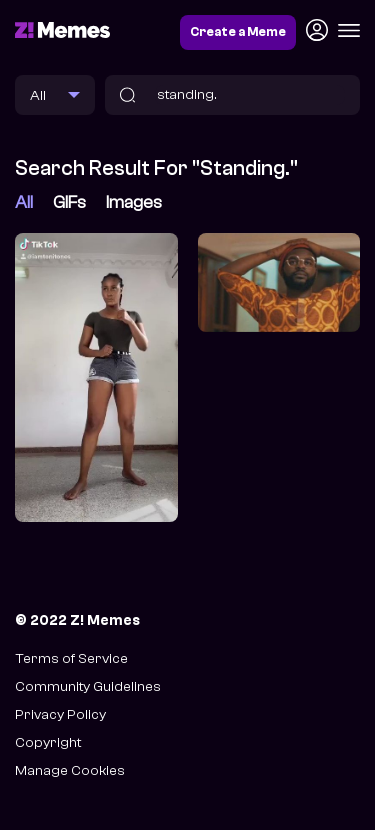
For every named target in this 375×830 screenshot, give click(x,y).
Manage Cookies (70, 770)
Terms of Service (71, 658)
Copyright (48, 742)
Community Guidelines (88, 686)
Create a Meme (238, 32)
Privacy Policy (60, 714)
